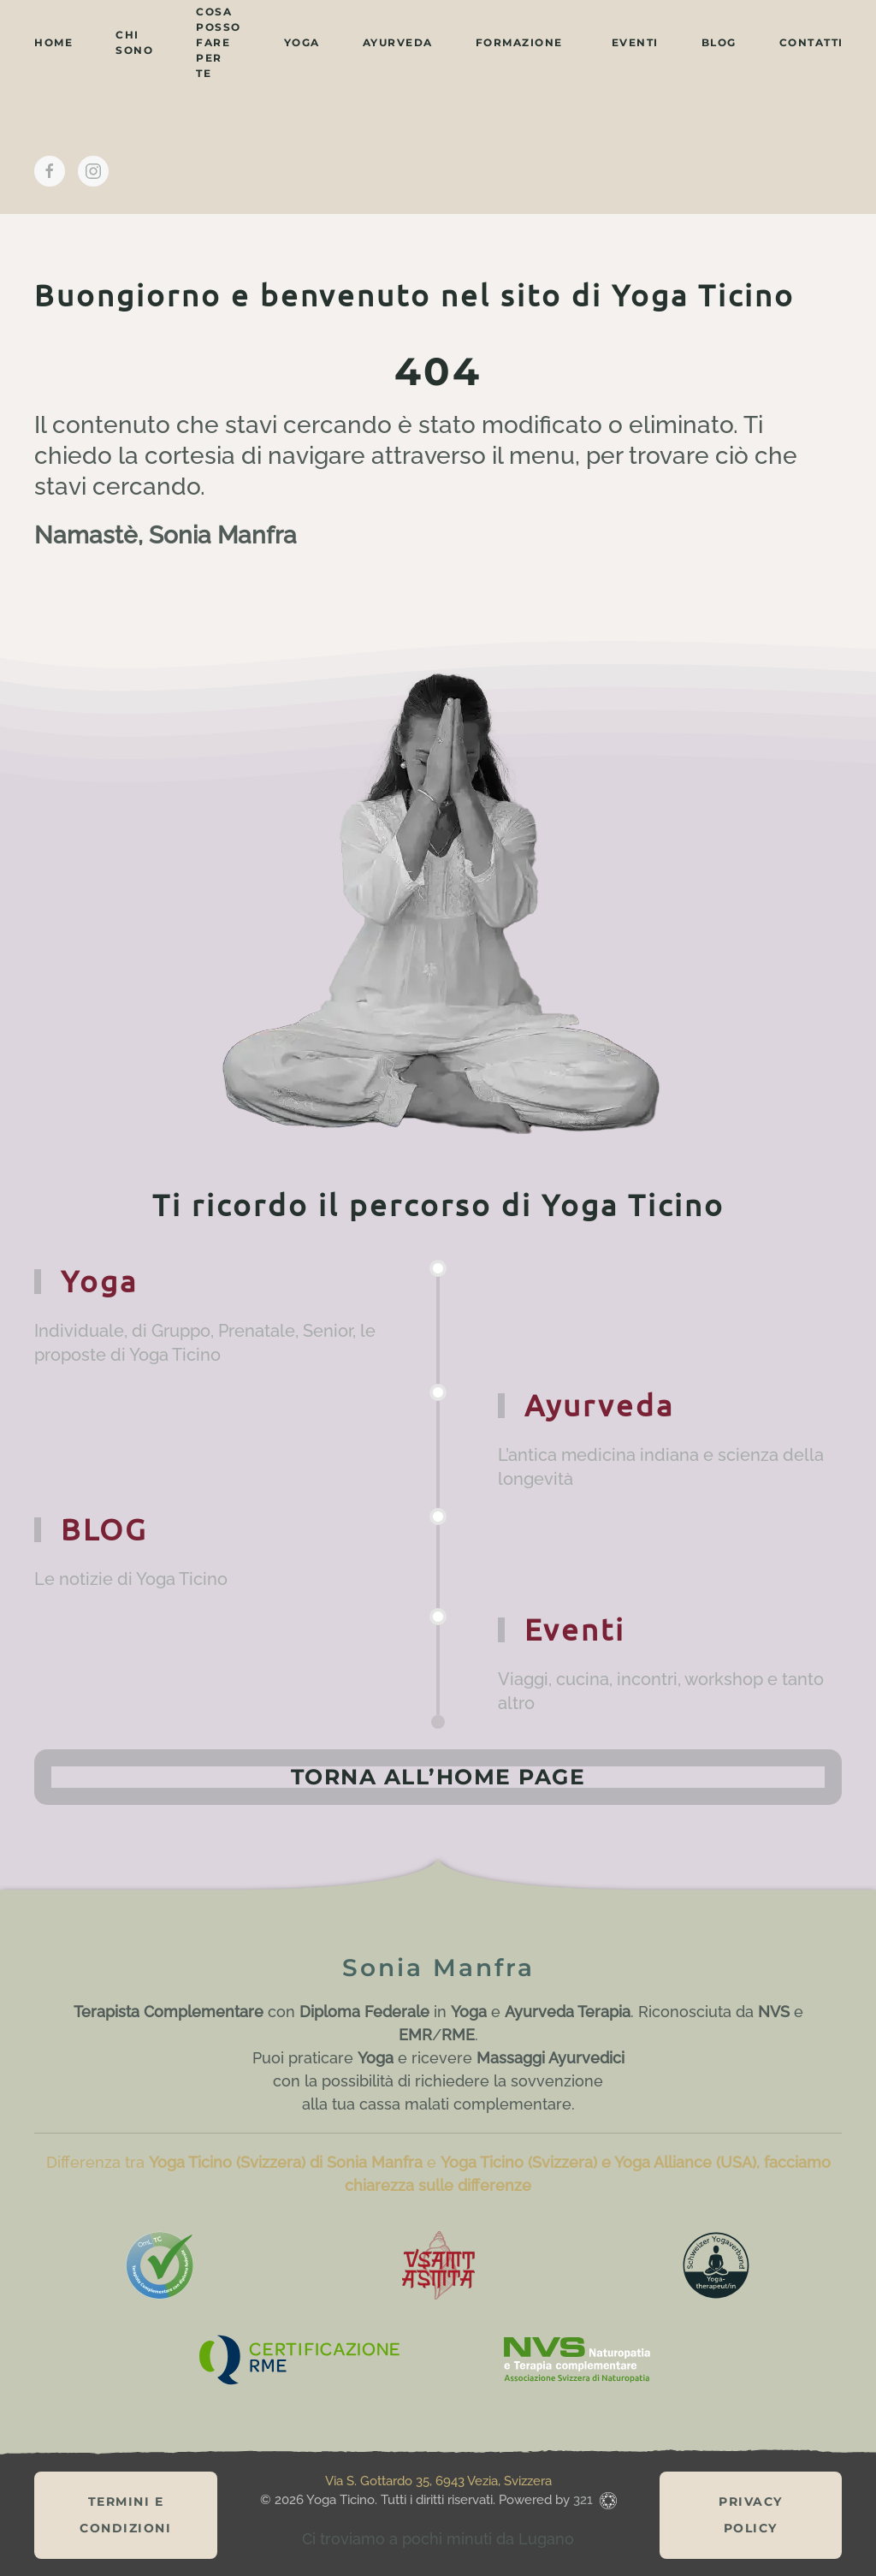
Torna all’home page (438, 1777)
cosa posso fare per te (218, 42)
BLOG (719, 42)
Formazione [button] (519, 42)
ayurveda (398, 42)
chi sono (134, 42)
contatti (811, 42)
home (53, 42)
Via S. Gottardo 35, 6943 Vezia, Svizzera (438, 2481)
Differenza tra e (243, 2162)
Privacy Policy (751, 2515)
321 (584, 2500)
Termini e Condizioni (125, 2515)
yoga (302, 42)
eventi (635, 42)
